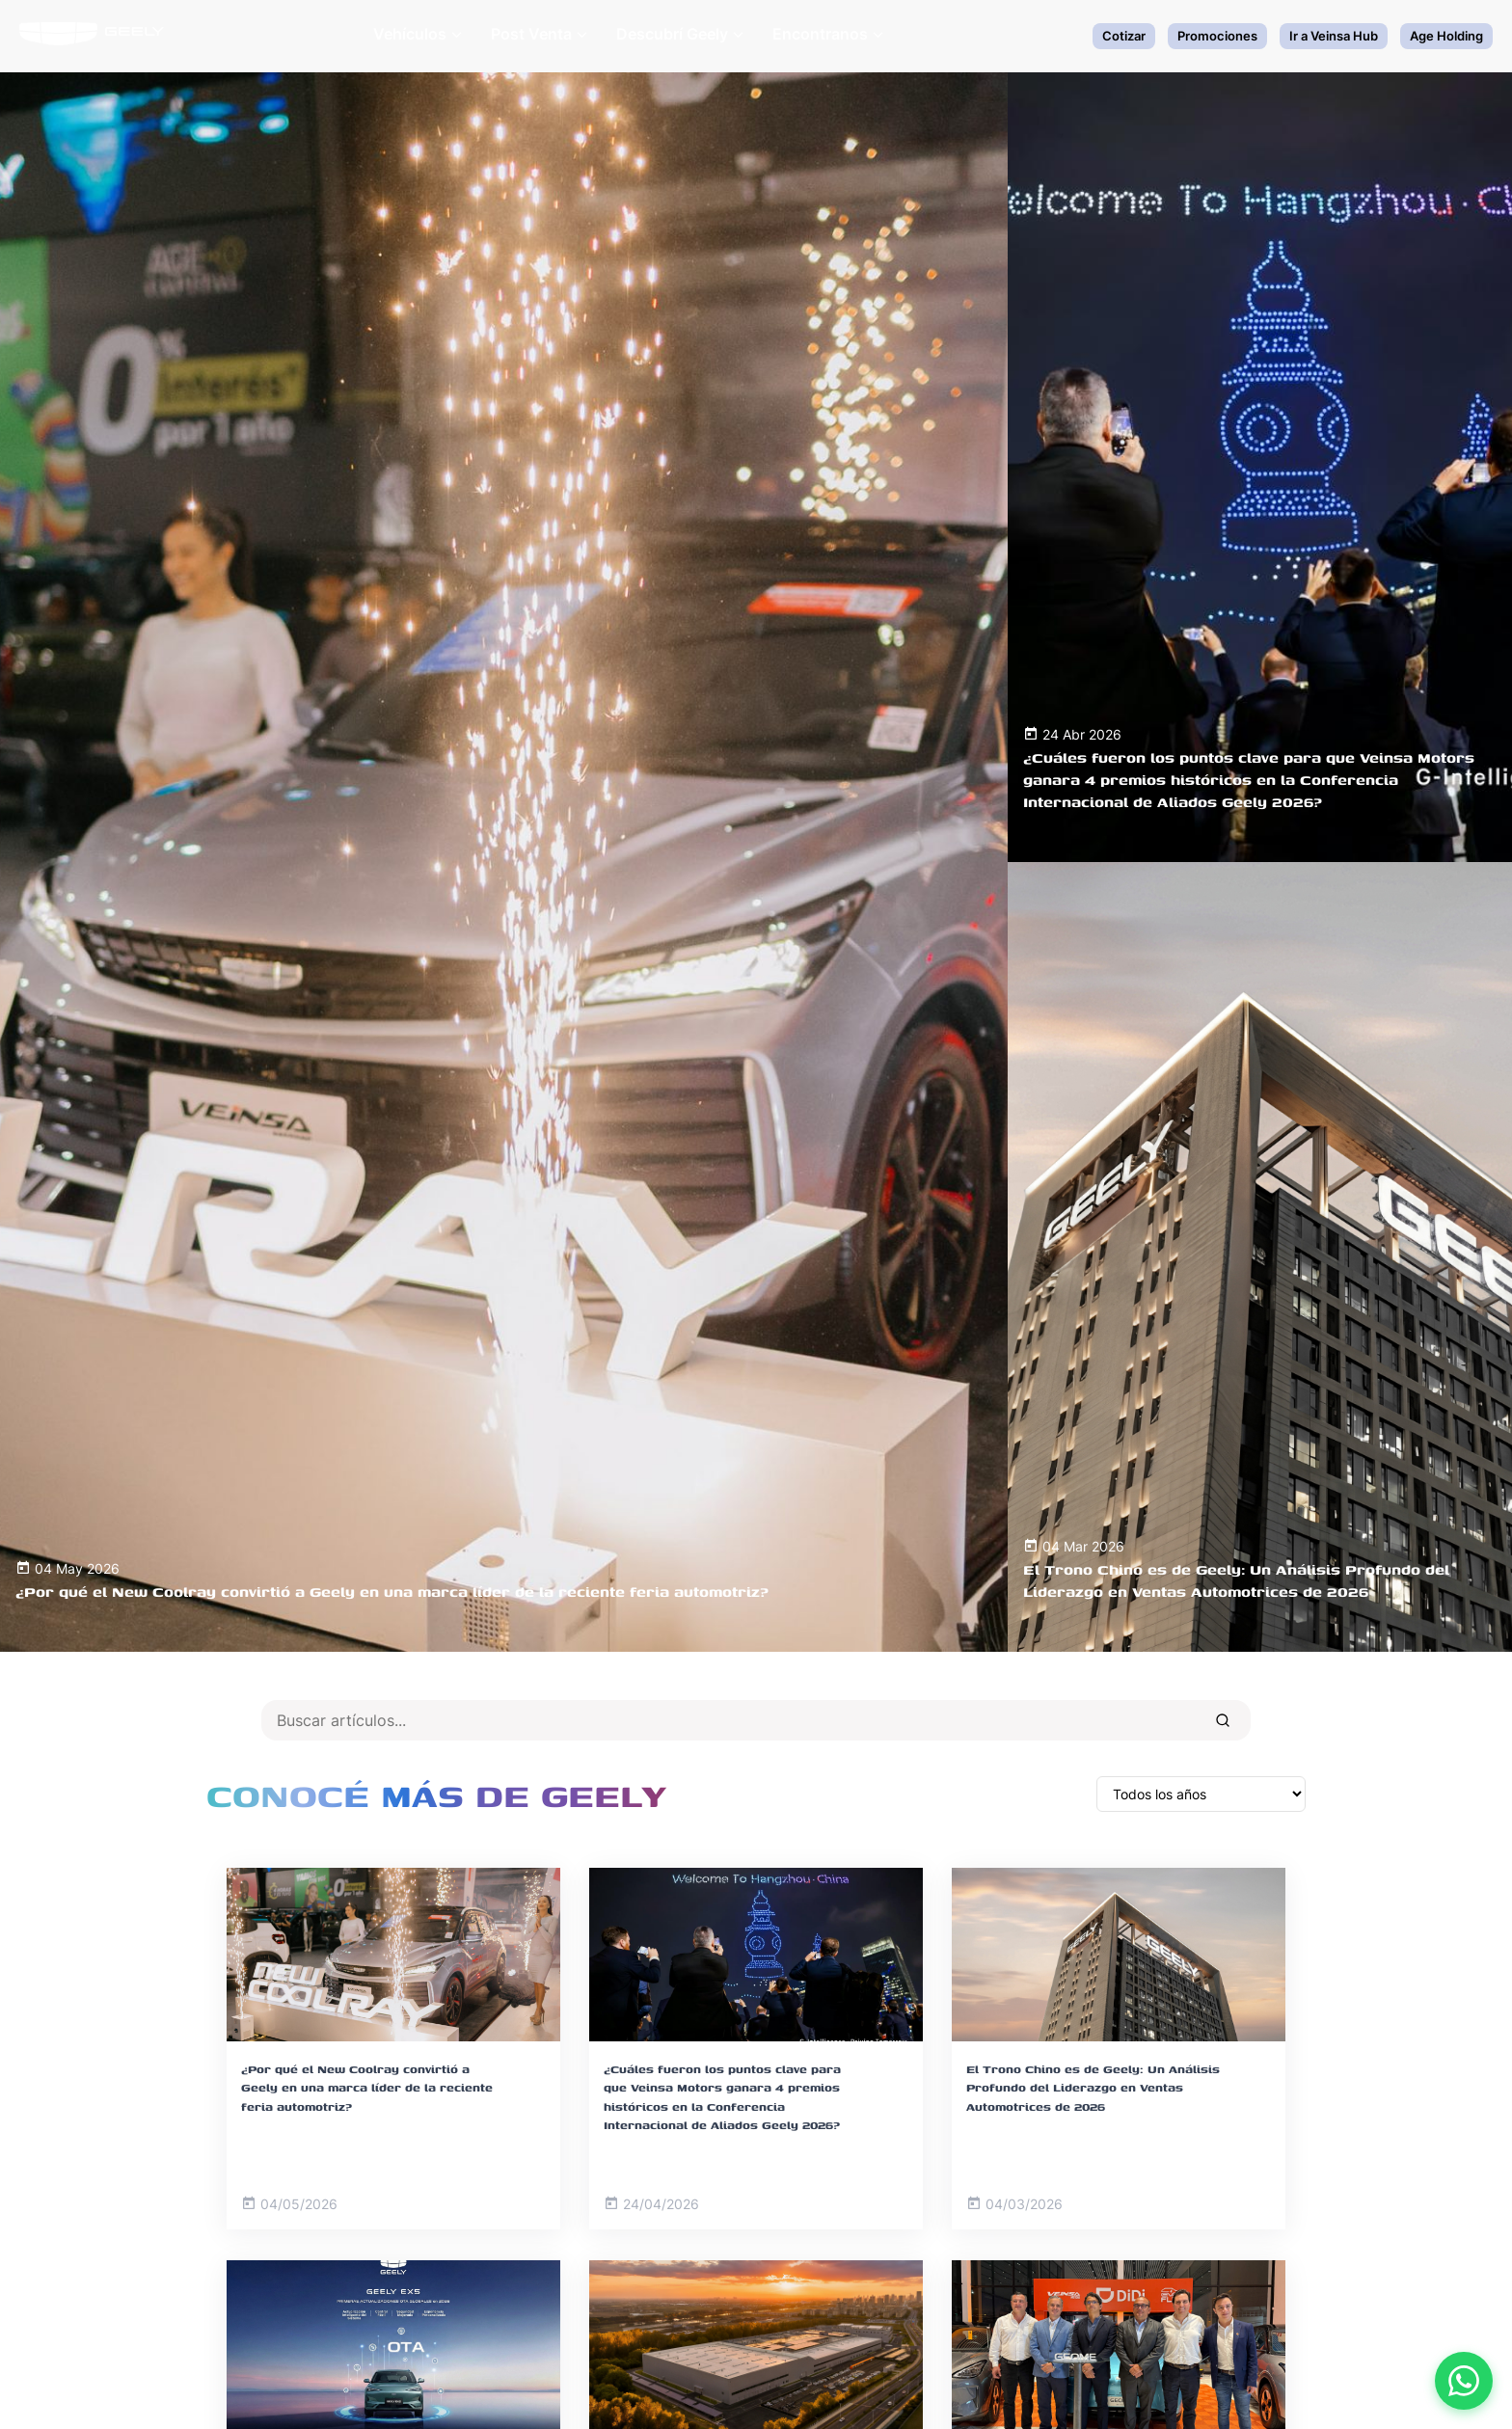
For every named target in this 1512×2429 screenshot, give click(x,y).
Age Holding (1446, 35)
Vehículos (417, 33)
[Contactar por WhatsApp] (1464, 2381)
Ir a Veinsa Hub (1333, 35)
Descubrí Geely (679, 33)
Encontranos (827, 33)
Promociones (1217, 35)
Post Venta (539, 33)
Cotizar (1124, 35)
